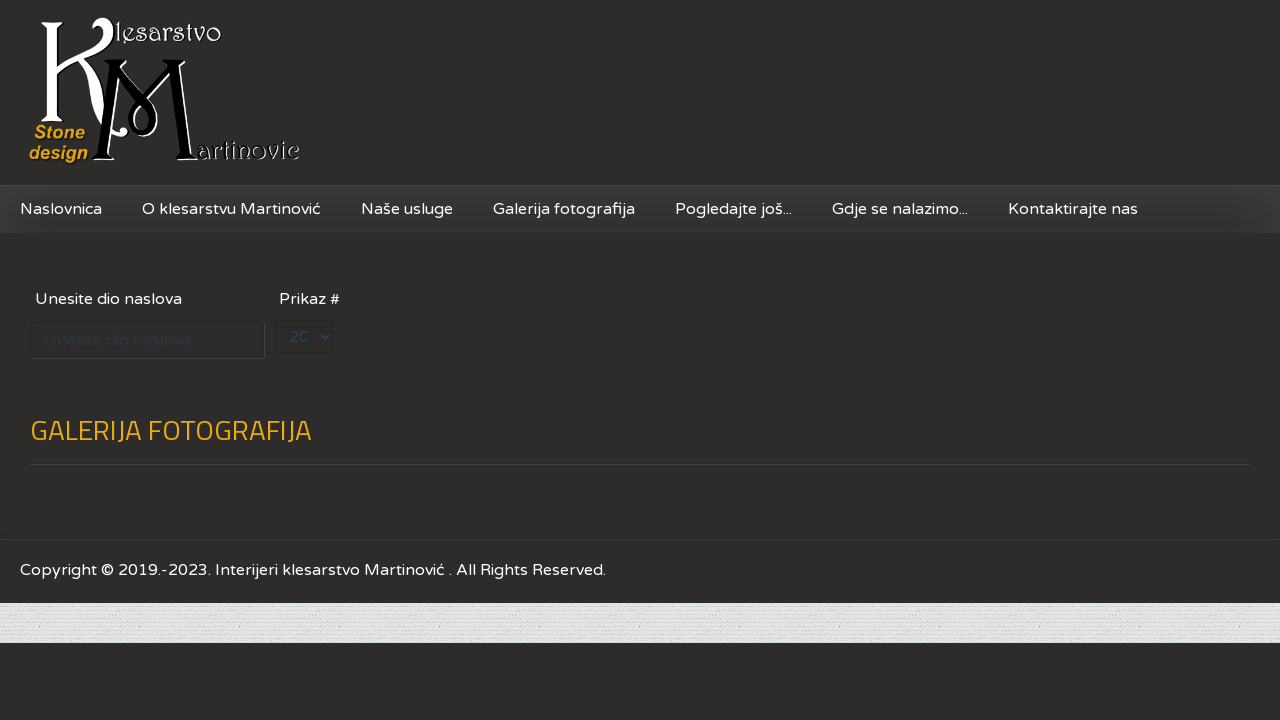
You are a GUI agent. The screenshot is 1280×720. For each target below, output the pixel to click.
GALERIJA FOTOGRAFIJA (171, 429)
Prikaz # (309, 299)
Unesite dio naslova (110, 299)
